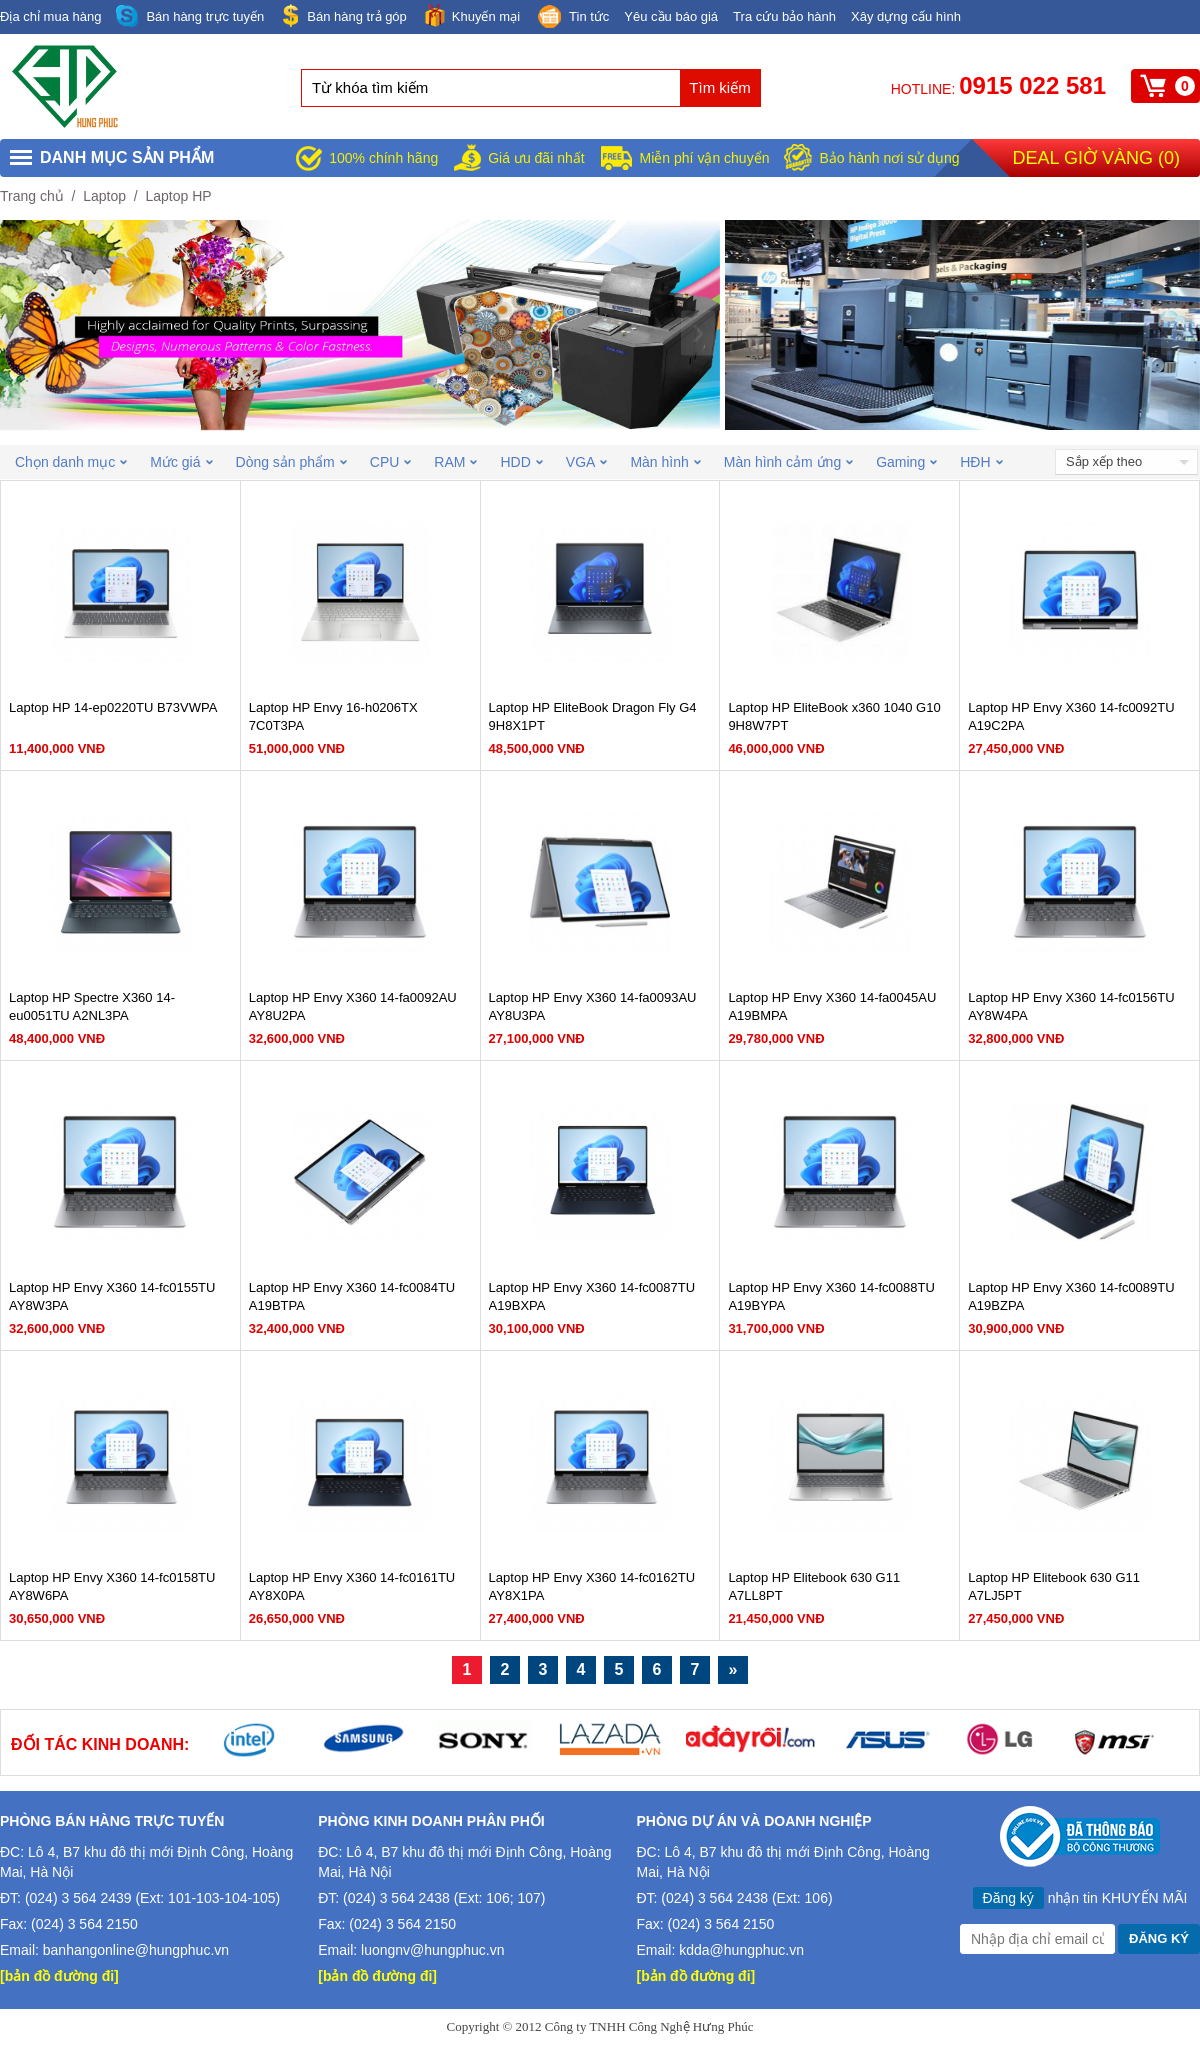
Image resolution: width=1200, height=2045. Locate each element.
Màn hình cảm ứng (788, 462)
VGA (587, 462)
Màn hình (665, 462)
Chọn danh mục (71, 462)
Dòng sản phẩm (291, 462)
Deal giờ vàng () (1096, 158)
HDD (521, 462)
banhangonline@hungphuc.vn (136, 1950)
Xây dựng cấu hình (906, 16)
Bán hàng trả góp (343, 15)
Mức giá (181, 462)
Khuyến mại (471, 15)
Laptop (104, 196)
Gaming (906, 462)
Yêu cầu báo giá (671, 16)
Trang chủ (32, 196)
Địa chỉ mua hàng (50, 16)
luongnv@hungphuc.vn (432, 1950)
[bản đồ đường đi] (59, 1976)
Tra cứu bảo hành (784, 16)
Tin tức (572, 18)
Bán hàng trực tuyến (190, 16)
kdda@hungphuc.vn (741, 1950)
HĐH (981, 462)
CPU (391, 462)
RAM (455, 462)
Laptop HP (178, 196)
